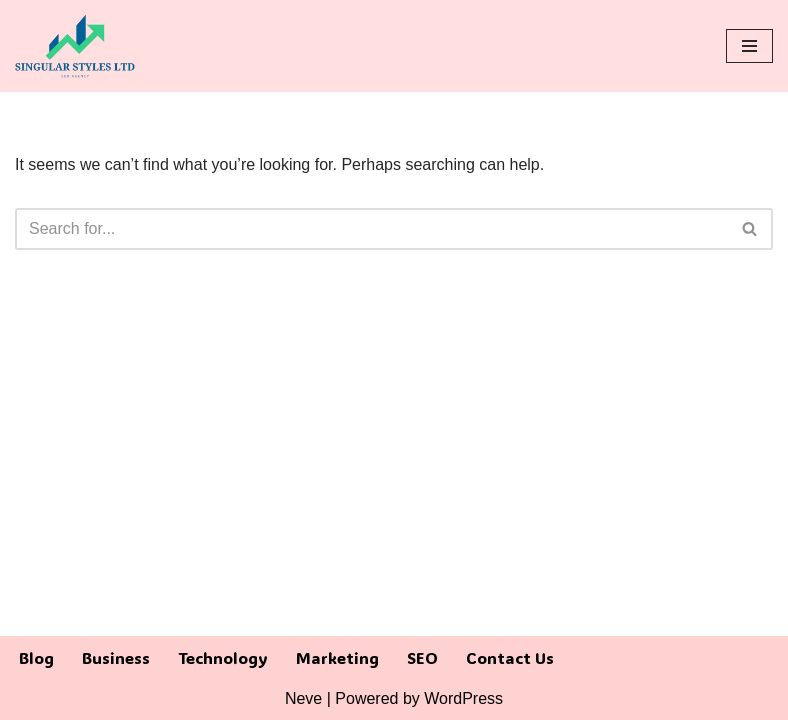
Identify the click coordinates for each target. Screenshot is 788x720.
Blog (36, 657)
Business (116, 657)
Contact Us (510, 657)
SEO (422, 657)
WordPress (463, 698)
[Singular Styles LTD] (75, 46)
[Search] (371, 229)
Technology (223, 657)
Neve (303, 698)
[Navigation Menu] (749, 46)
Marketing (337, 657)
